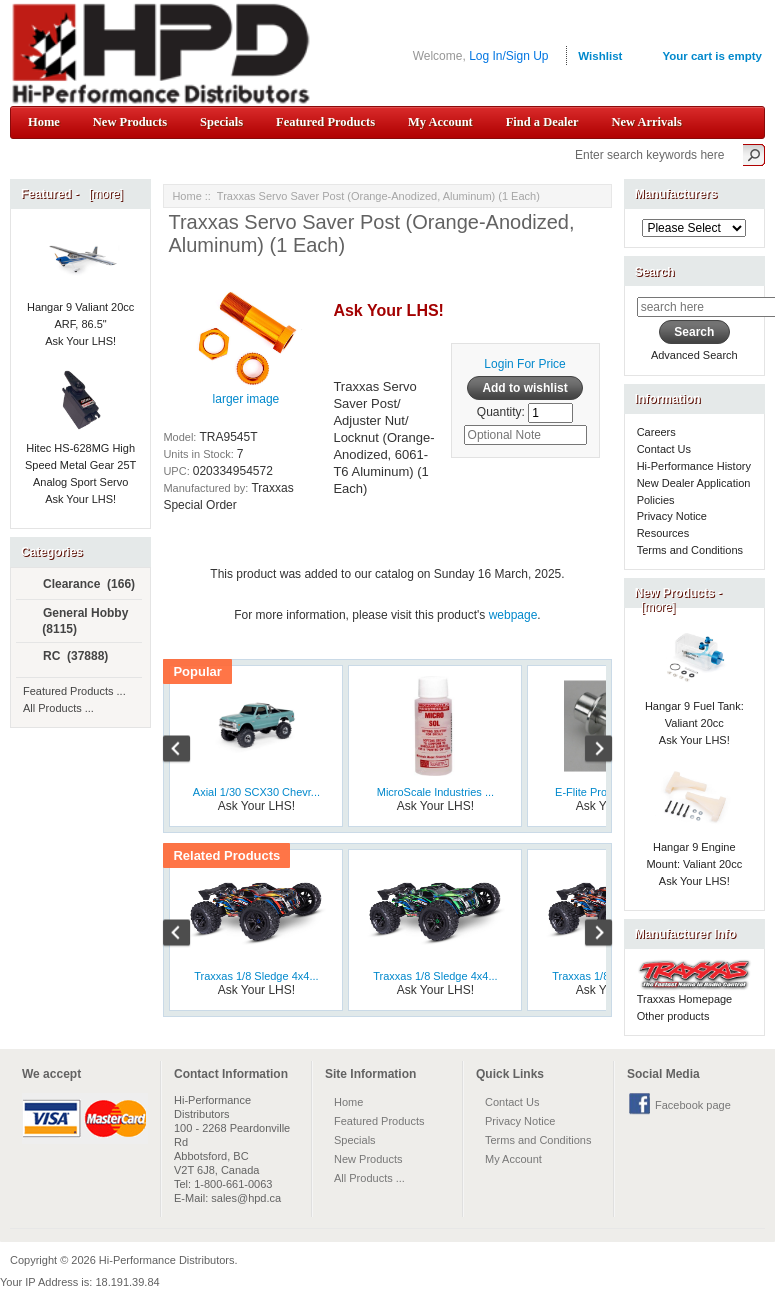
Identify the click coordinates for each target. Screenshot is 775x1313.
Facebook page (693, 1105)
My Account (440, 122)
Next (588, 751)
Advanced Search (694, 355)
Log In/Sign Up (508, 56)
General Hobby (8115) (77, 621)
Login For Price (524, 364)
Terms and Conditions (690, 550)
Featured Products (325, 122)
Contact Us (664, 449)
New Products (130, 122)
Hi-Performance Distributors (167, 1260)
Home (44, 122)
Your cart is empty (712, 56)
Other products (673, 1016)
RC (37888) (67, 657)
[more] (102, 194)
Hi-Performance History (694, 466)
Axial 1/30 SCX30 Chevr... (256, 792)
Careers (656, 432)
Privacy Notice (672, 516)
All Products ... (58, 708)
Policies (656, 500)
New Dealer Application (694, 483)
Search (655, 272)
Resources (663, 533)
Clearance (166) (80, 585)
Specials (221, 122)
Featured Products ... (74, 691)
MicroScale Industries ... (435, 792)
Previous (187, 751)
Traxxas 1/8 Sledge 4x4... (256, 976)
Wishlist (600, 56)
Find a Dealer (542, 122)
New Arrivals (646, 122)
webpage (513, 615)
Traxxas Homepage (685, 999)
